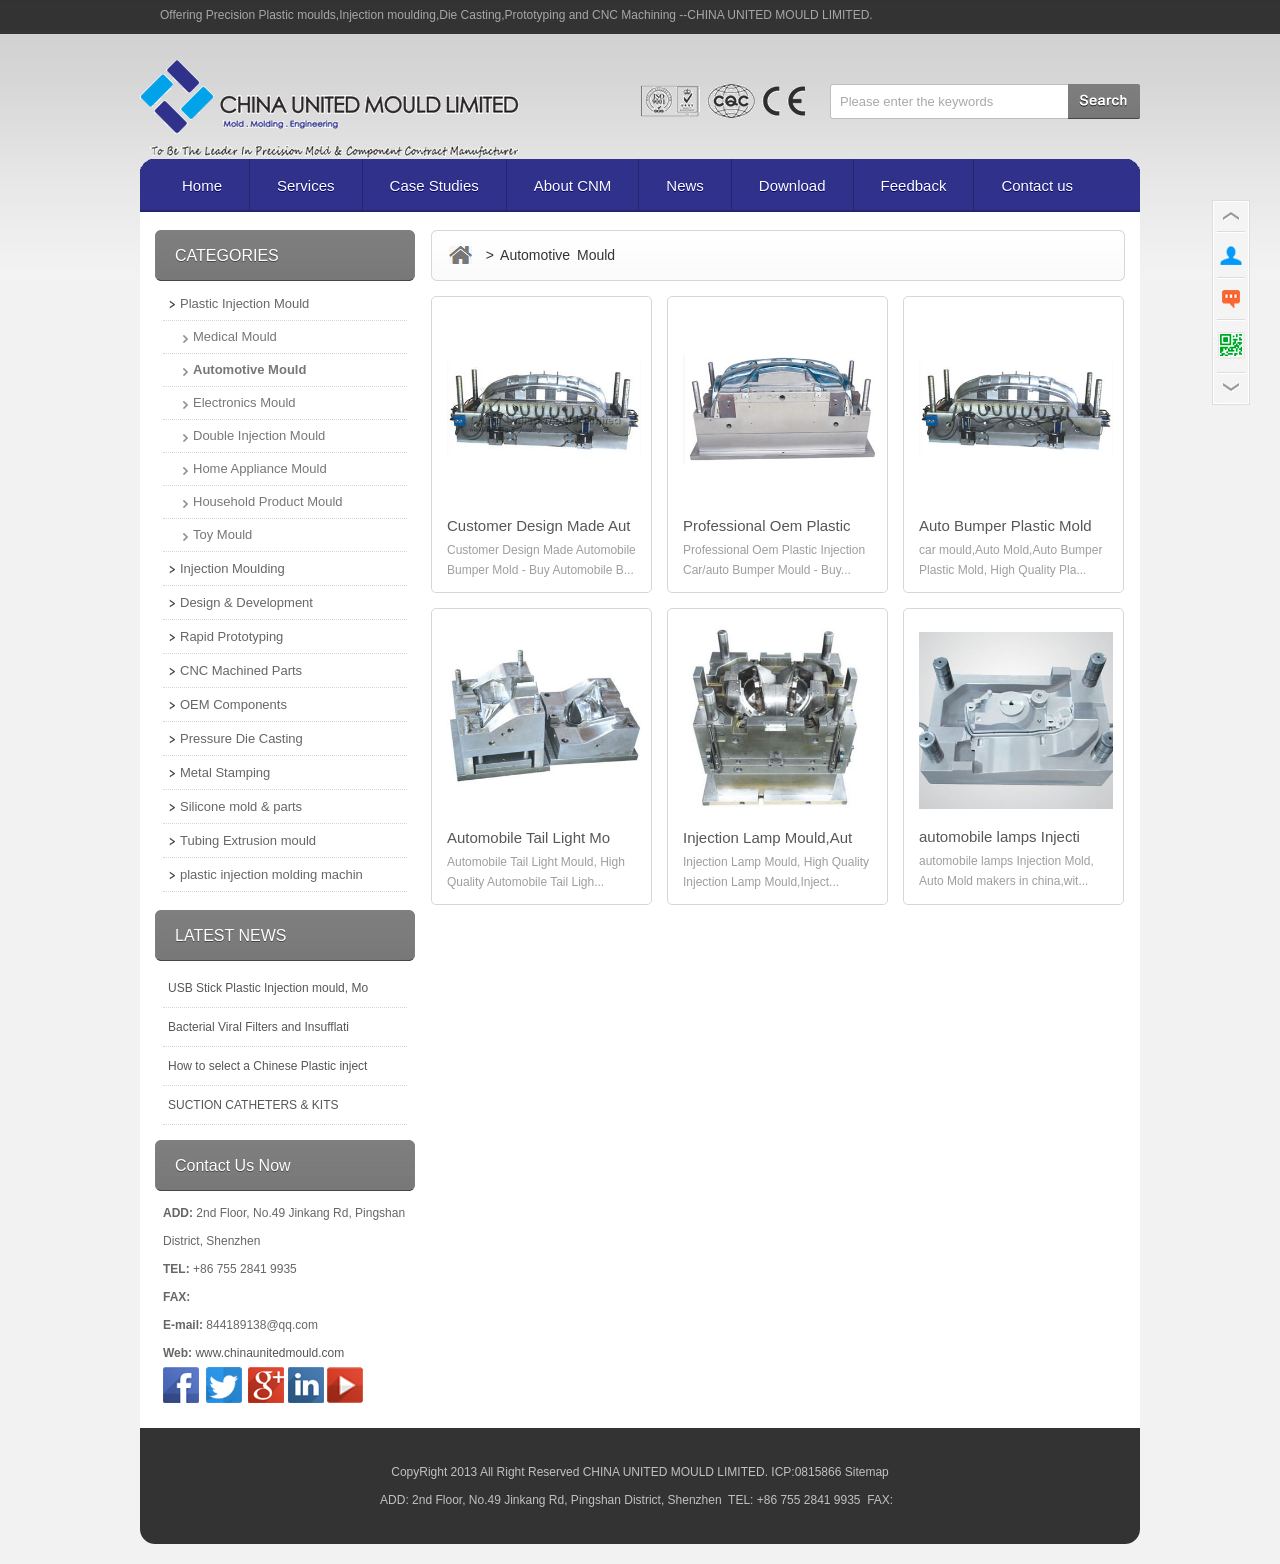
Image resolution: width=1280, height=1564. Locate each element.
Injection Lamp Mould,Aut (767, 837)
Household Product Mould (268, 501)
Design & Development (246, 602)
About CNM (573, 185)
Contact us (1037, 185)
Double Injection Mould (259, 435)
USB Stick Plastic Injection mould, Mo (268, 988)
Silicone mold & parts (241, 806)
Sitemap (867, 1472)
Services (306, 185)
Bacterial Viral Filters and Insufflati (258, 1027)
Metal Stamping (225, 772)
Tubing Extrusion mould (248, 840)
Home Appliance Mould (260, 468)
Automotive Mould (249, 369)
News (685, 185)
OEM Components (233, 704)
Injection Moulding (232, 568)
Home (202, 185)
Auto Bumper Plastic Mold (1005, 525)
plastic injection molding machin (271, 874)
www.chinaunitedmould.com (269, 1353)
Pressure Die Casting (241, 738)
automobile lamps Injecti (999, 836)
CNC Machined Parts (241, 670)
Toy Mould (222, 534)
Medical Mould (235, 336)
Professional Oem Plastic (767, 525)
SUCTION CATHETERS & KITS (253, 1105)
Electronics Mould (244, 402)
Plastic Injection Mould (244, 303)
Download (792, 185)
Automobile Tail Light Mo (528, 837)
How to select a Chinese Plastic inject (267, 1066)
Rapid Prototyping (231, 636)
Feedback (914, 185)
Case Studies (434, 185)
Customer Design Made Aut (538, 525)
